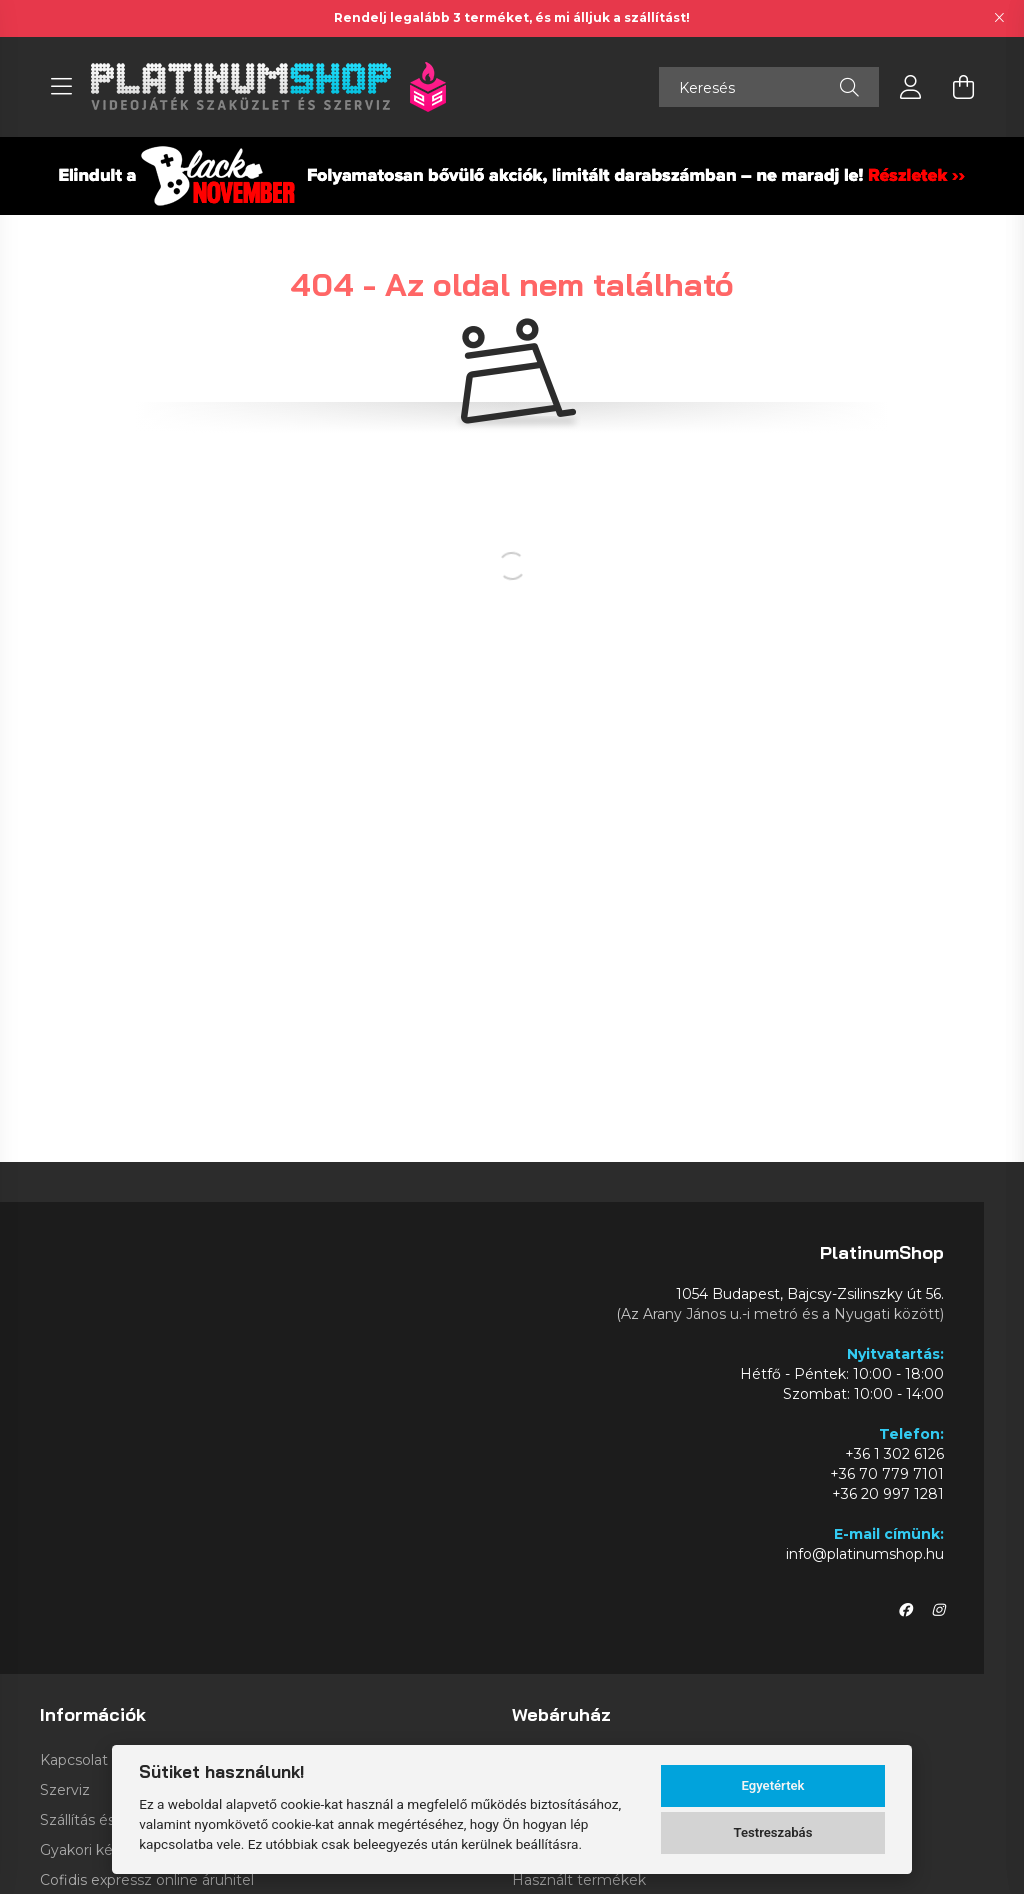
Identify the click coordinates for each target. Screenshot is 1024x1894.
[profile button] (911, 87)
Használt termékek (579, 1880)
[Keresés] (769, 87)
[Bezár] (999, 18)
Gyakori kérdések (100, 1850)
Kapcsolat (74, 1760)
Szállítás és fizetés (103, 1820)
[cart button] (963, 87)
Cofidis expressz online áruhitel (147, 1880)
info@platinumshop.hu (865, 1554)
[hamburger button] (61, 87)
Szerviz (65, 1790)
